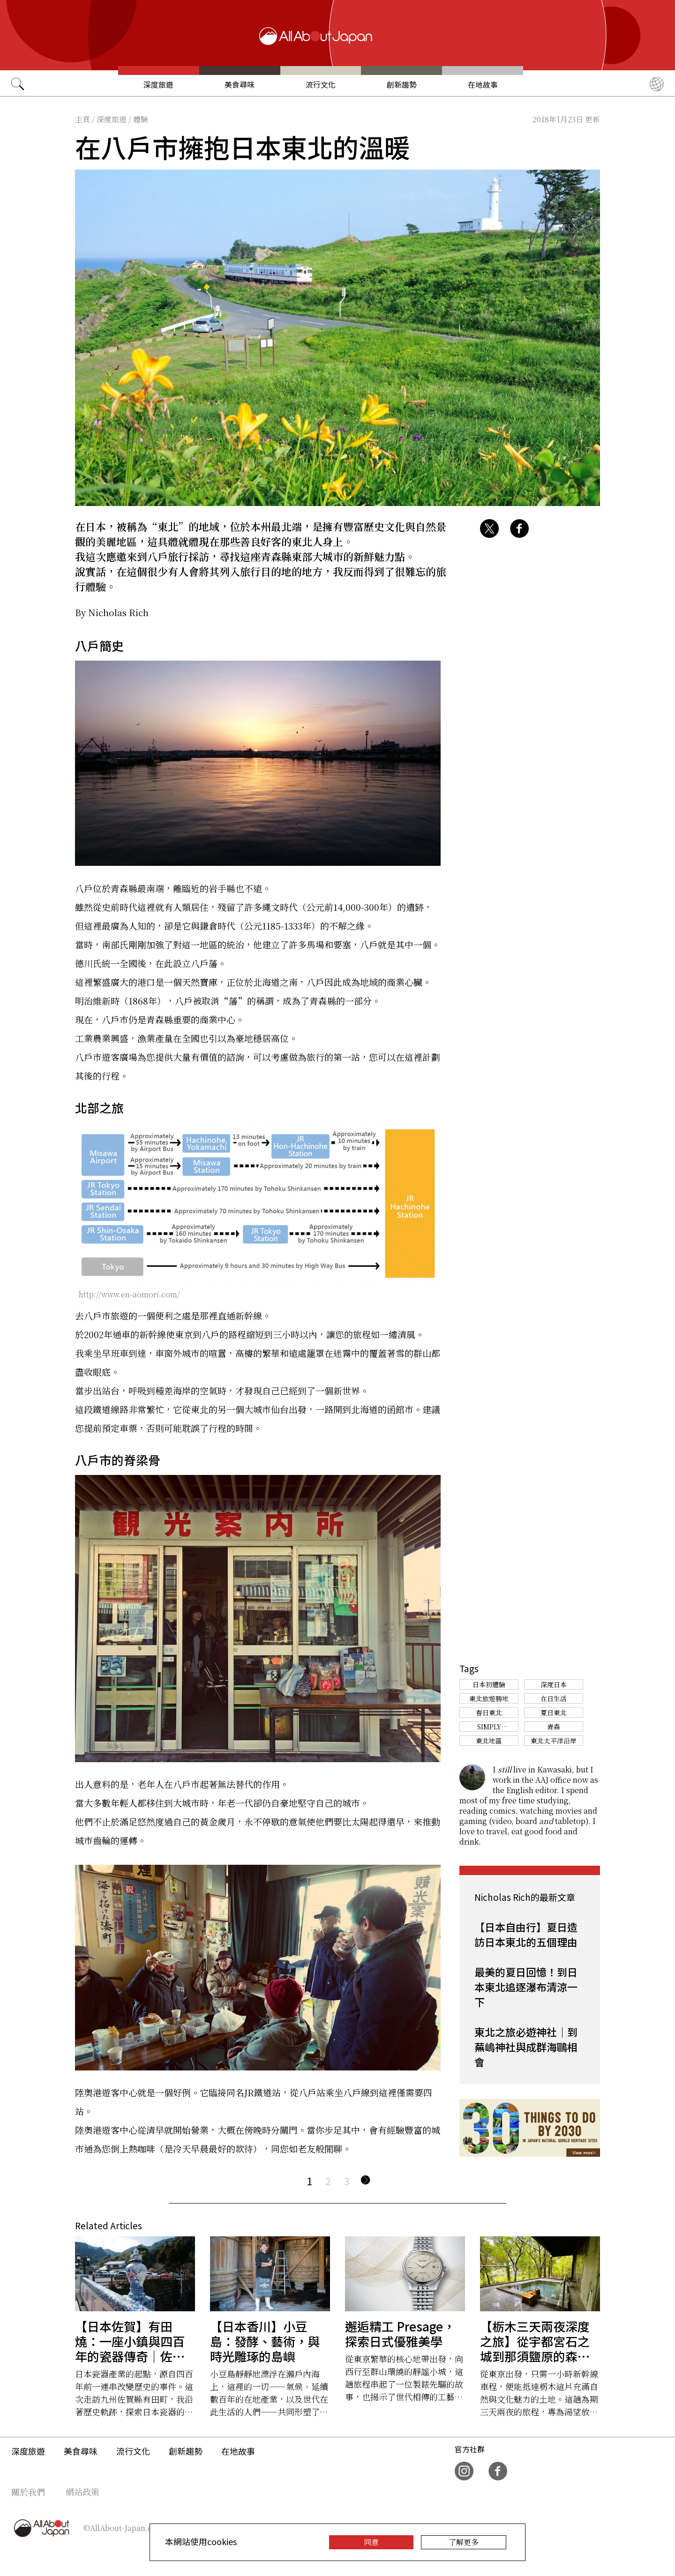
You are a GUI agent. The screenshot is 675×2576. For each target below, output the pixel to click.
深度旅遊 (158, 84)
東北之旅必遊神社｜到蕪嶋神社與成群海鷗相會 (526, 2046)
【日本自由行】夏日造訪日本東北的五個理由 (526, 1934)
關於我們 (28, 2492)
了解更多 (464, 2542)
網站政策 (82, 2492)
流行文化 (321, 84)
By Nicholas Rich (112, 612)
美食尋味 (240, 84)
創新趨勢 (402, 84)
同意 (371, 2542)
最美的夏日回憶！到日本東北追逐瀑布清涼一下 (526, 1986)
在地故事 (483, 84)
